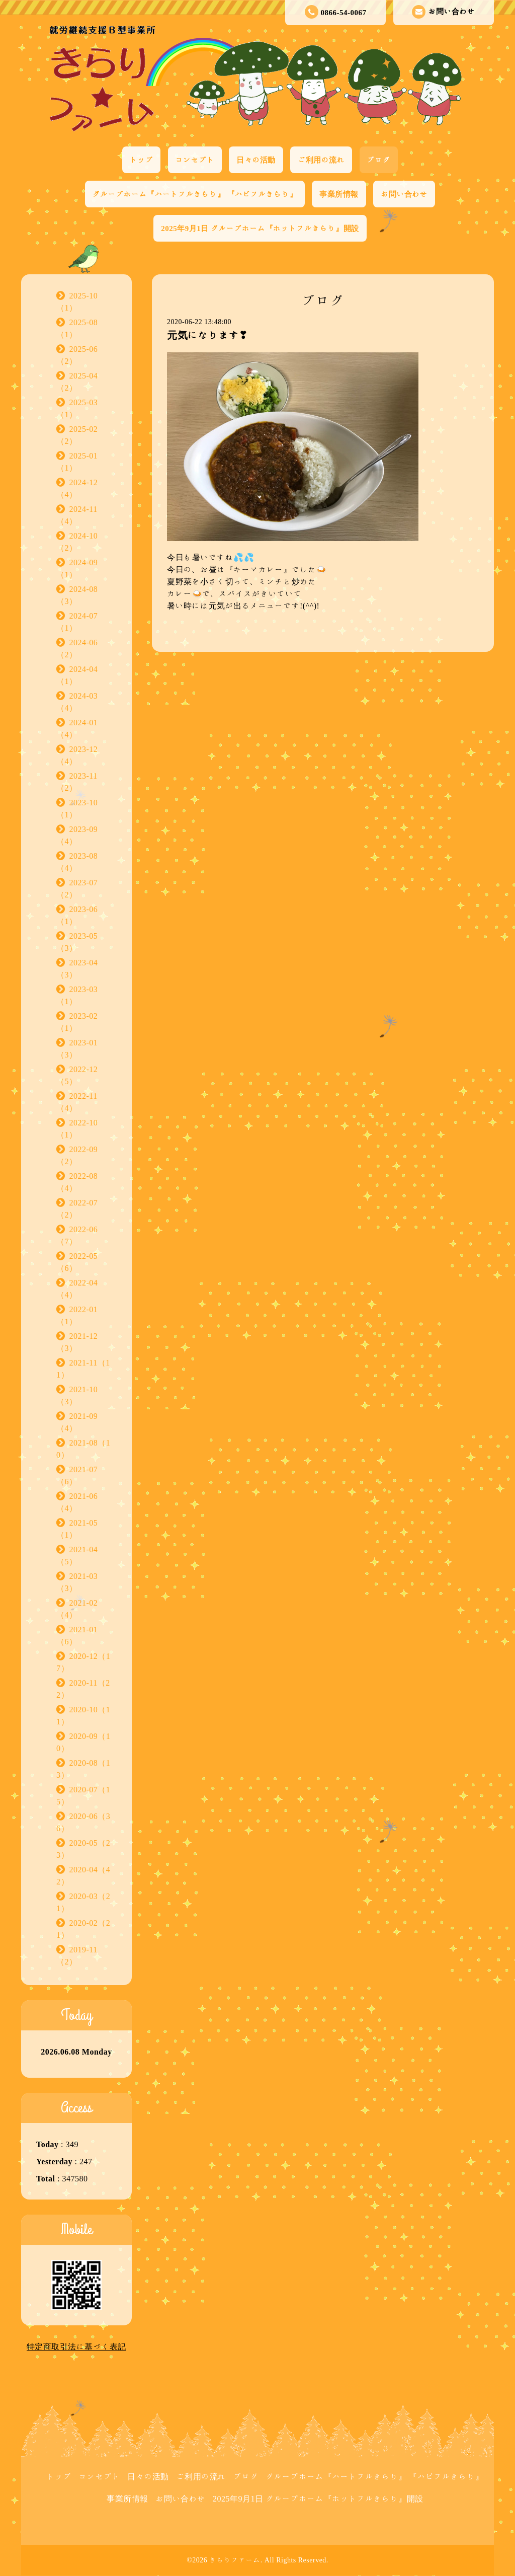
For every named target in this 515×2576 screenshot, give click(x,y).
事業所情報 (339, 194)
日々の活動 (256, 160)
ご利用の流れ (321, 160)
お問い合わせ (443, 12)
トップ (141, 160)
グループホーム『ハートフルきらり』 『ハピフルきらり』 (195, 194)
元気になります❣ (207, 335)
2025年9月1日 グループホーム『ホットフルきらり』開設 (260, 228)
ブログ (379, 160)
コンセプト (195, 160)
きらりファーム (235, 2559)
